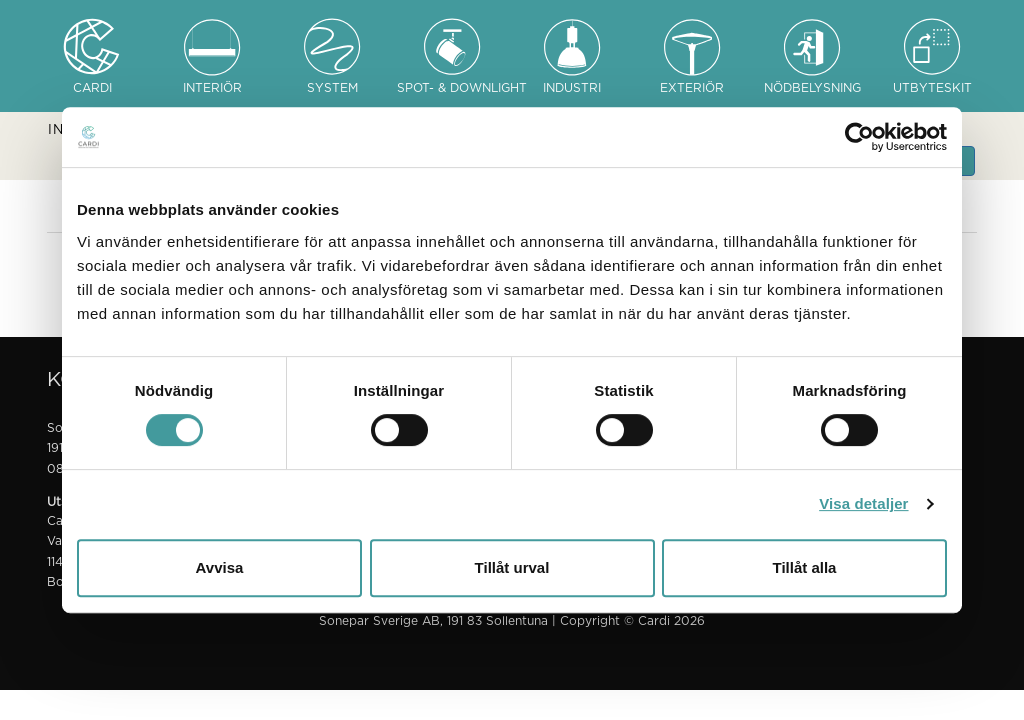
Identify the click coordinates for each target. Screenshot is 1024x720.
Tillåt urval (512, 567)
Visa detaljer (863, 503)
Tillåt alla (805, 567)
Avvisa (220, 567)
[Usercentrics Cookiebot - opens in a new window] (859, 137)
